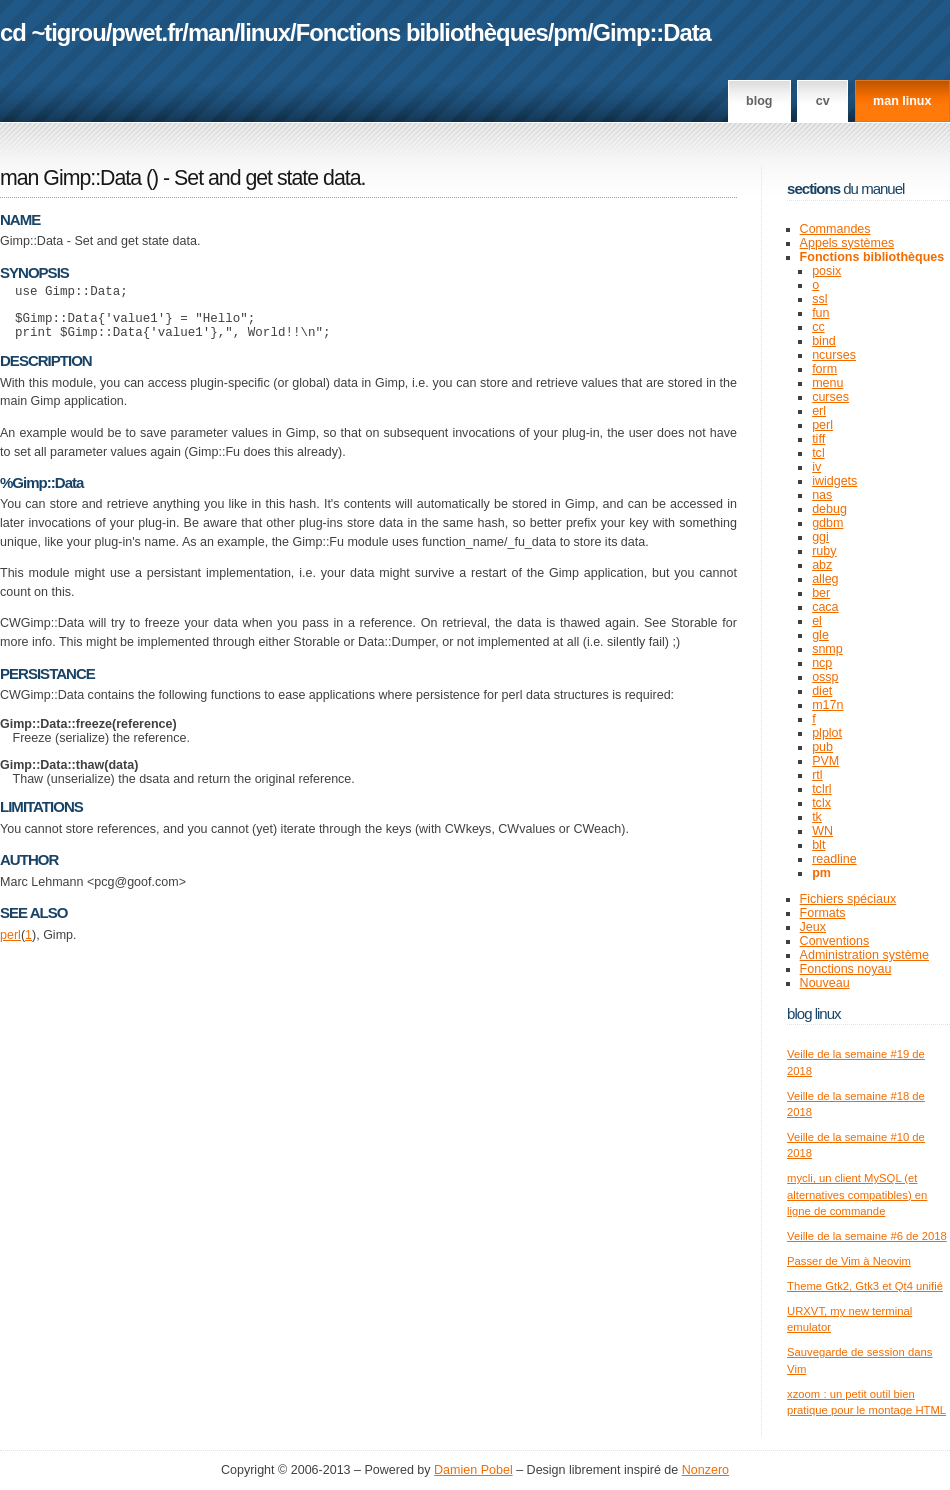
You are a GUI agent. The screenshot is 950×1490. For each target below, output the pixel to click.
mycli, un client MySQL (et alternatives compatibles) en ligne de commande (857, 1194)
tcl (818, 453)
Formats (823, 913)
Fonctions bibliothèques (422, 32)
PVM (825, 761)
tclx (821, 803)
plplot (827, 733)
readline (834, 859)
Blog (759, 101)
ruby (824, 551)
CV (823, 101)
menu (827, 383)
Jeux (813, 927)
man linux (902, 101)
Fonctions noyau (846, 969)
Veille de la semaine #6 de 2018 (867, 1236)
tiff (818, 439)
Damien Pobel (473, 1470)
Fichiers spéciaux (848, 899)
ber (821, 593)
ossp (825, 677)
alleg (825, 579)
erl (819, 411)
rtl (817, 775)
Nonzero (705, 1470)
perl (10, 944)
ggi (820, 537)
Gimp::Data (652, 32)
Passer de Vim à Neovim (849, 1261)
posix (826, 271)
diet (822, 691)
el (817, 621)
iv (816, 467)
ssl (819, 299)
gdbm (827, 523)
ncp (822, 663)
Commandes (835, 229)
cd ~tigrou (53, 32)
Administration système (864, 955)
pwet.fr (146, 32)
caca (825, 607)
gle (820, 635)
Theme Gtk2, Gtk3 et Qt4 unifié (865, 1286)
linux (265, 32)
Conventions (835, 941)
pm (570, 32)
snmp (827, 649)
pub (822, 747)
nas (822, 495)
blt (818, 845)
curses (830, 397)
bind (824, 341)
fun (820, 313)
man (211, 32)
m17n (827, 705)
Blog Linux (814, 1013)
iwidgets (834, 481)
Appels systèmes (847, 243)
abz (822, 565)
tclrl (821, 789)
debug (829, 509)
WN (822, 831)
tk (817, 817)
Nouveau (825, 983)
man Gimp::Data (70, 178)
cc (818, 327)
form (824, 369)
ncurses (834, 355)
